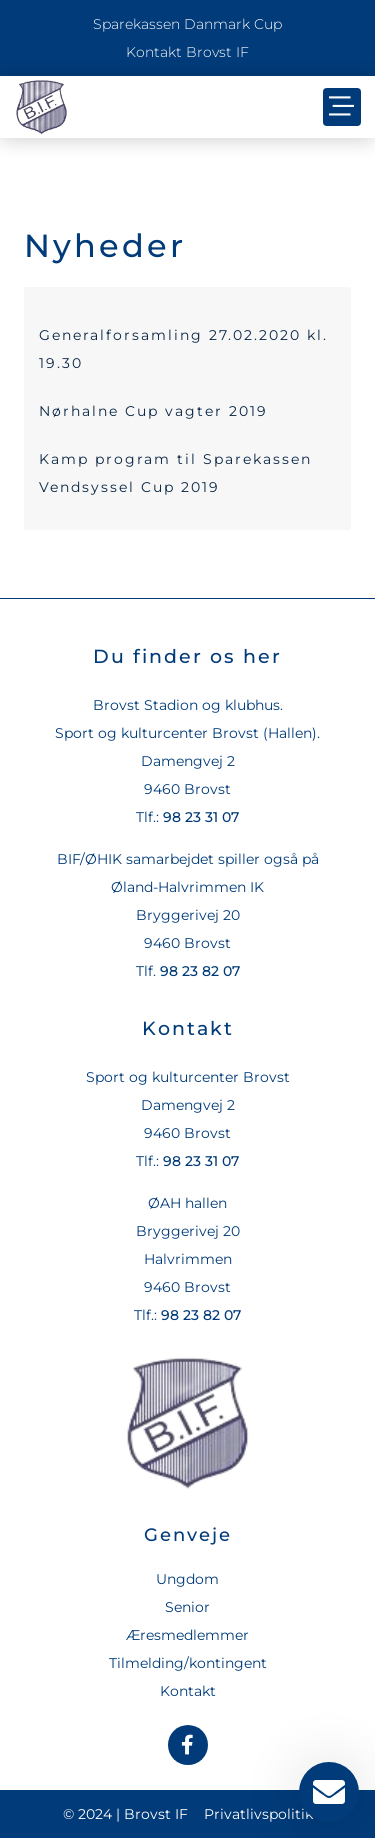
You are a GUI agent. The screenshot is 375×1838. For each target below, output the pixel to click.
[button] (342, 107)
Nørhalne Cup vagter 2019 (153, 411)
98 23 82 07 (200, 971)
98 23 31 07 (201, 817)
